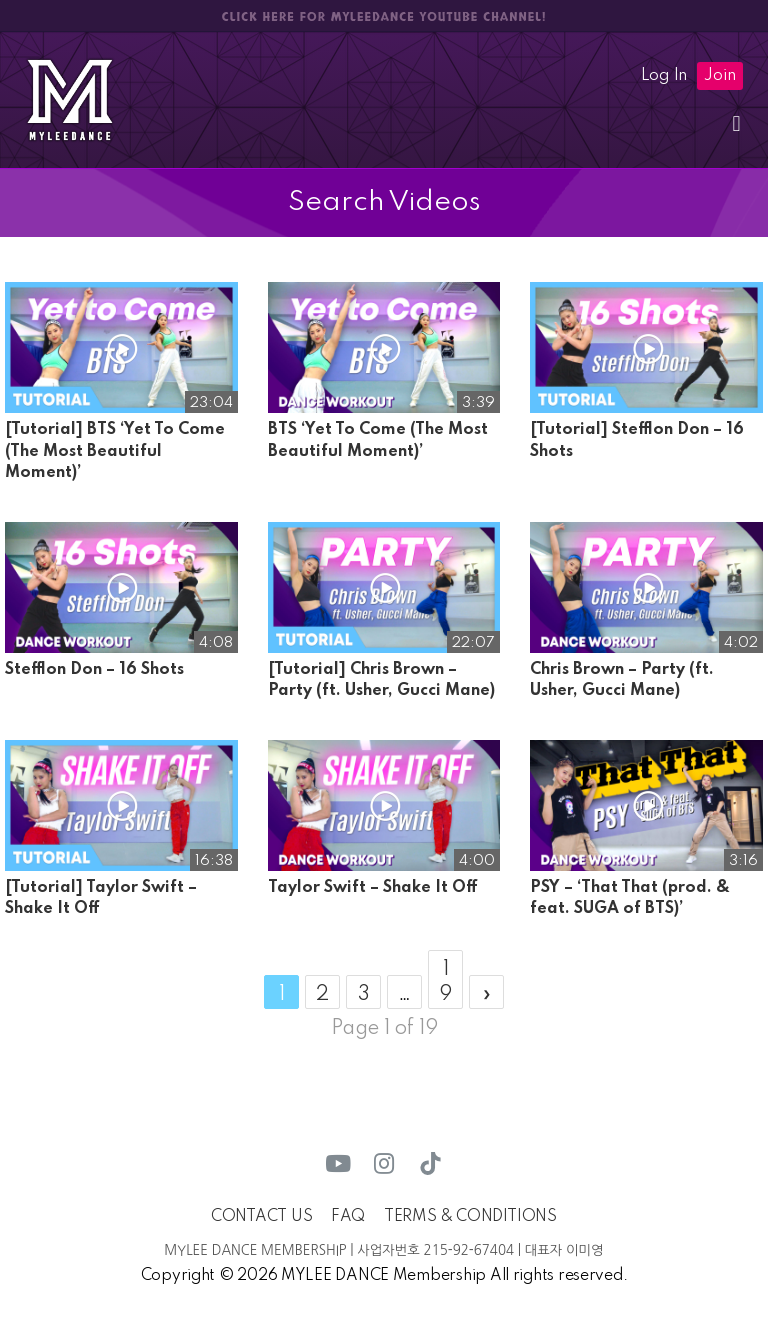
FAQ (348, 1217)
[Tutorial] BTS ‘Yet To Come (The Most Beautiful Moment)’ (115, 451)
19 (445, 982)
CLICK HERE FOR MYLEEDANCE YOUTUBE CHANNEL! (384, 17)
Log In (664, 76)
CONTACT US (261, 1217)
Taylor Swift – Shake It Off (373, 888)
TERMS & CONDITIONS (470, 1217)
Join (720, 76)
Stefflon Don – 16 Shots (94, 670)
